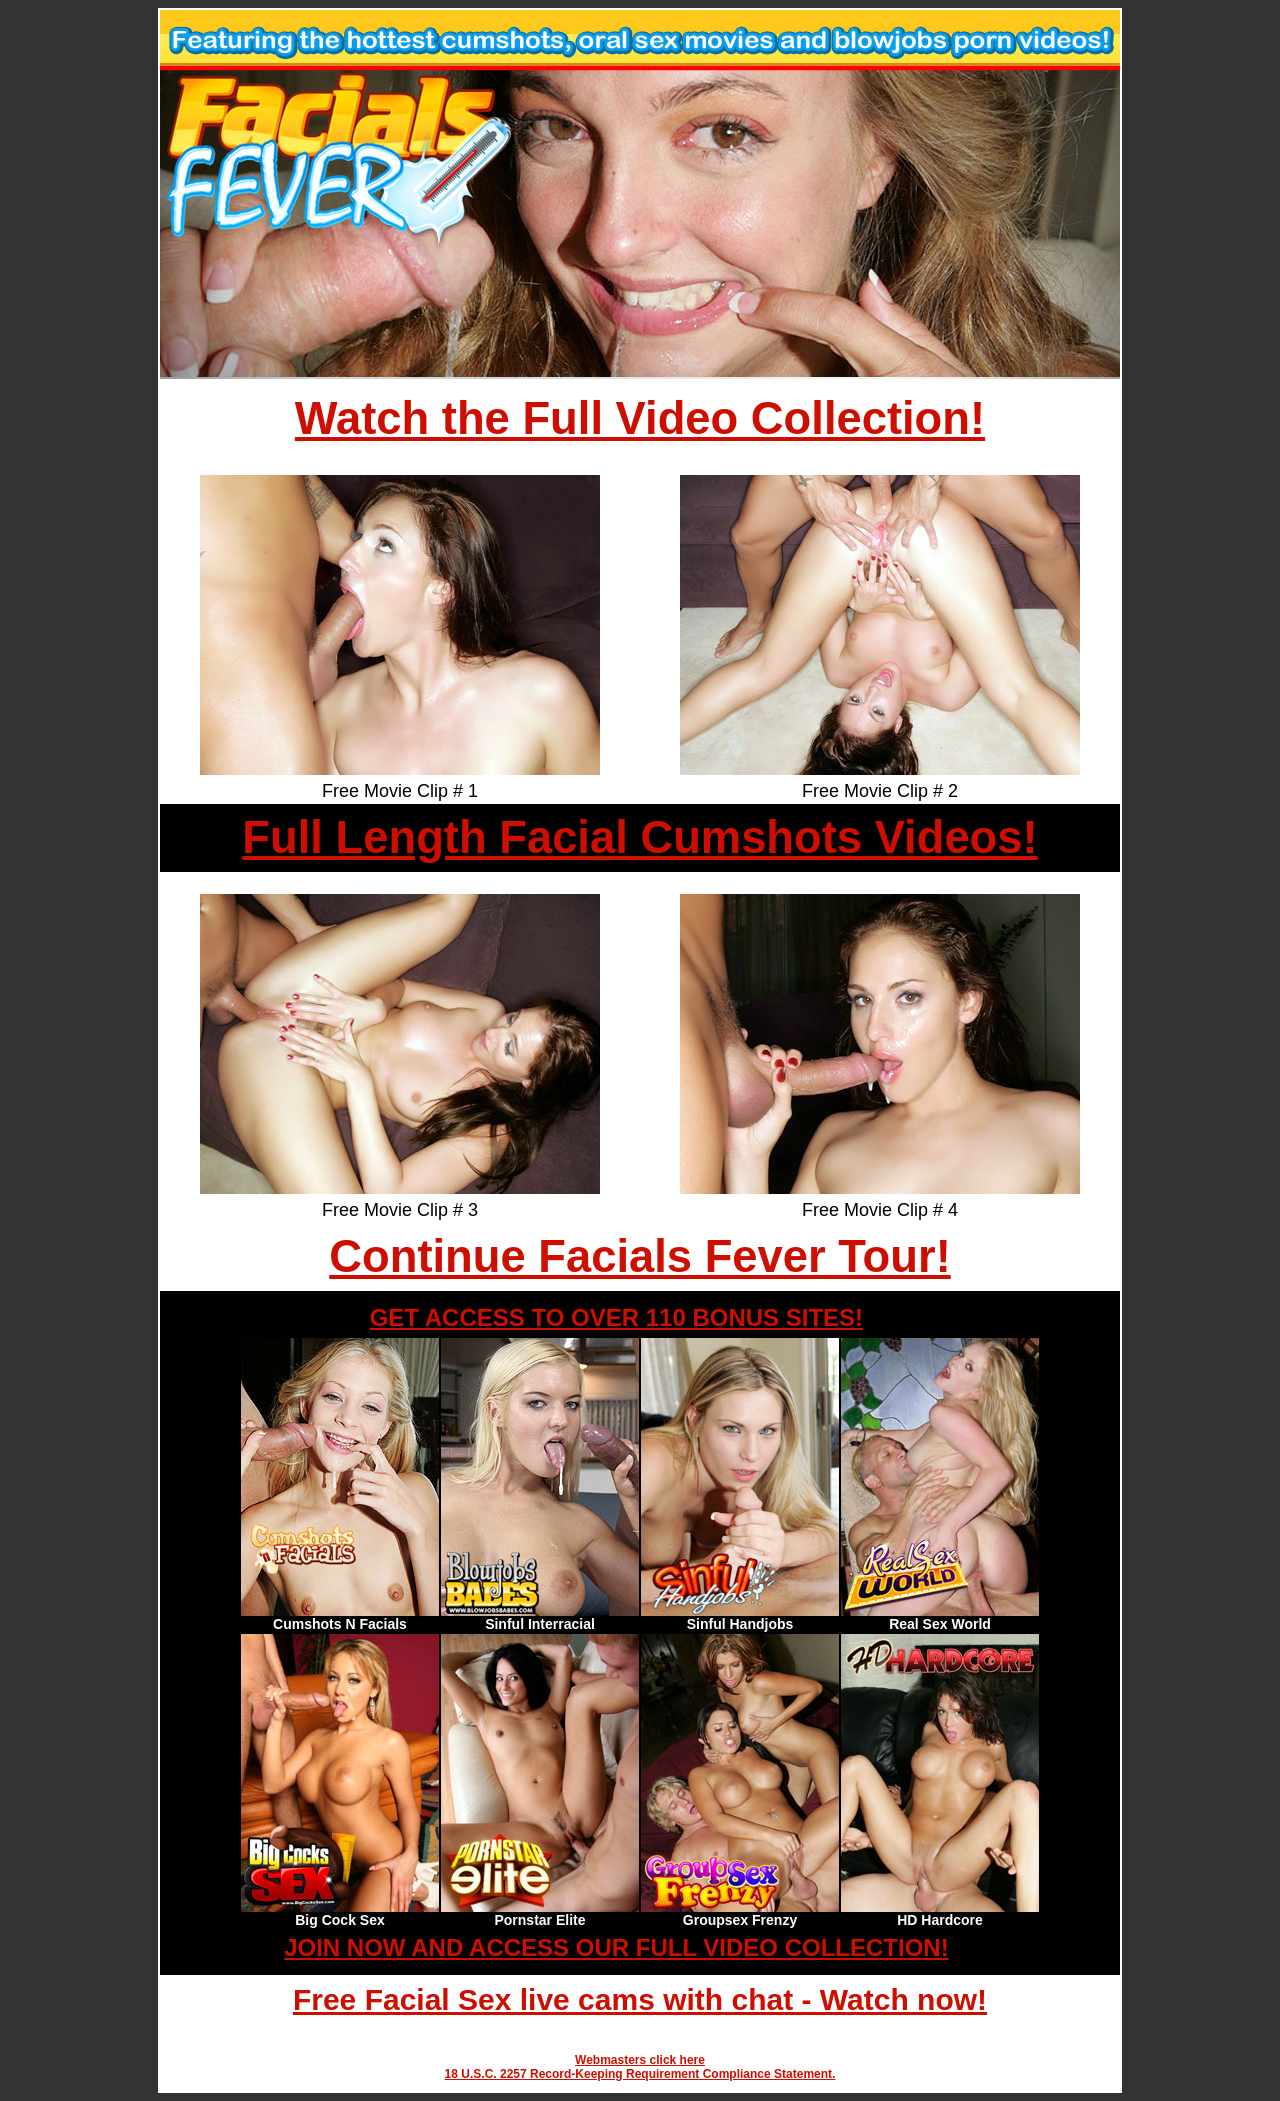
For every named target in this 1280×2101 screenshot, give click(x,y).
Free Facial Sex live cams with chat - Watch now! (640, 1999)
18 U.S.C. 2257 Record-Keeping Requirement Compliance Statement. (640, 2074)
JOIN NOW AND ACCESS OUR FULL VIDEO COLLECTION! (616, 1947)
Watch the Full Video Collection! (640, 418)
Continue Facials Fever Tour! (639, 1256)
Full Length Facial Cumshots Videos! (639, 837)
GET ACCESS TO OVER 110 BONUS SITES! (616, 1317)
